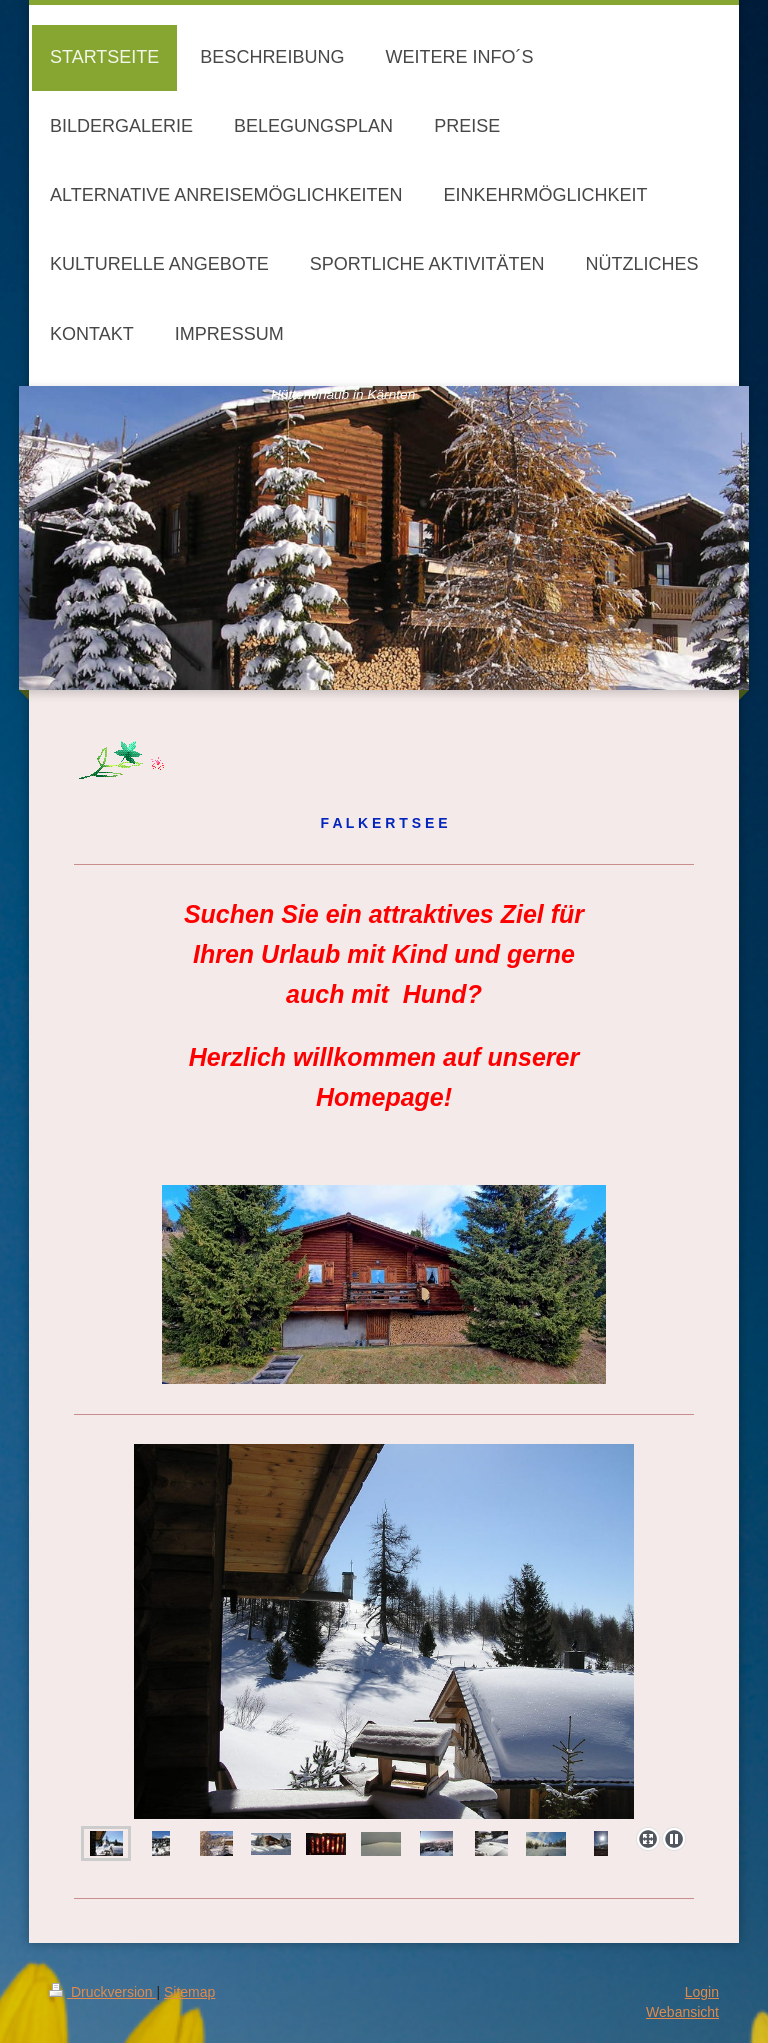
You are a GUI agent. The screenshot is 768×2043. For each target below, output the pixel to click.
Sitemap (189, 1992)
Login (702, 1992)
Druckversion (102, 1992)
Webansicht (682, 2012)
